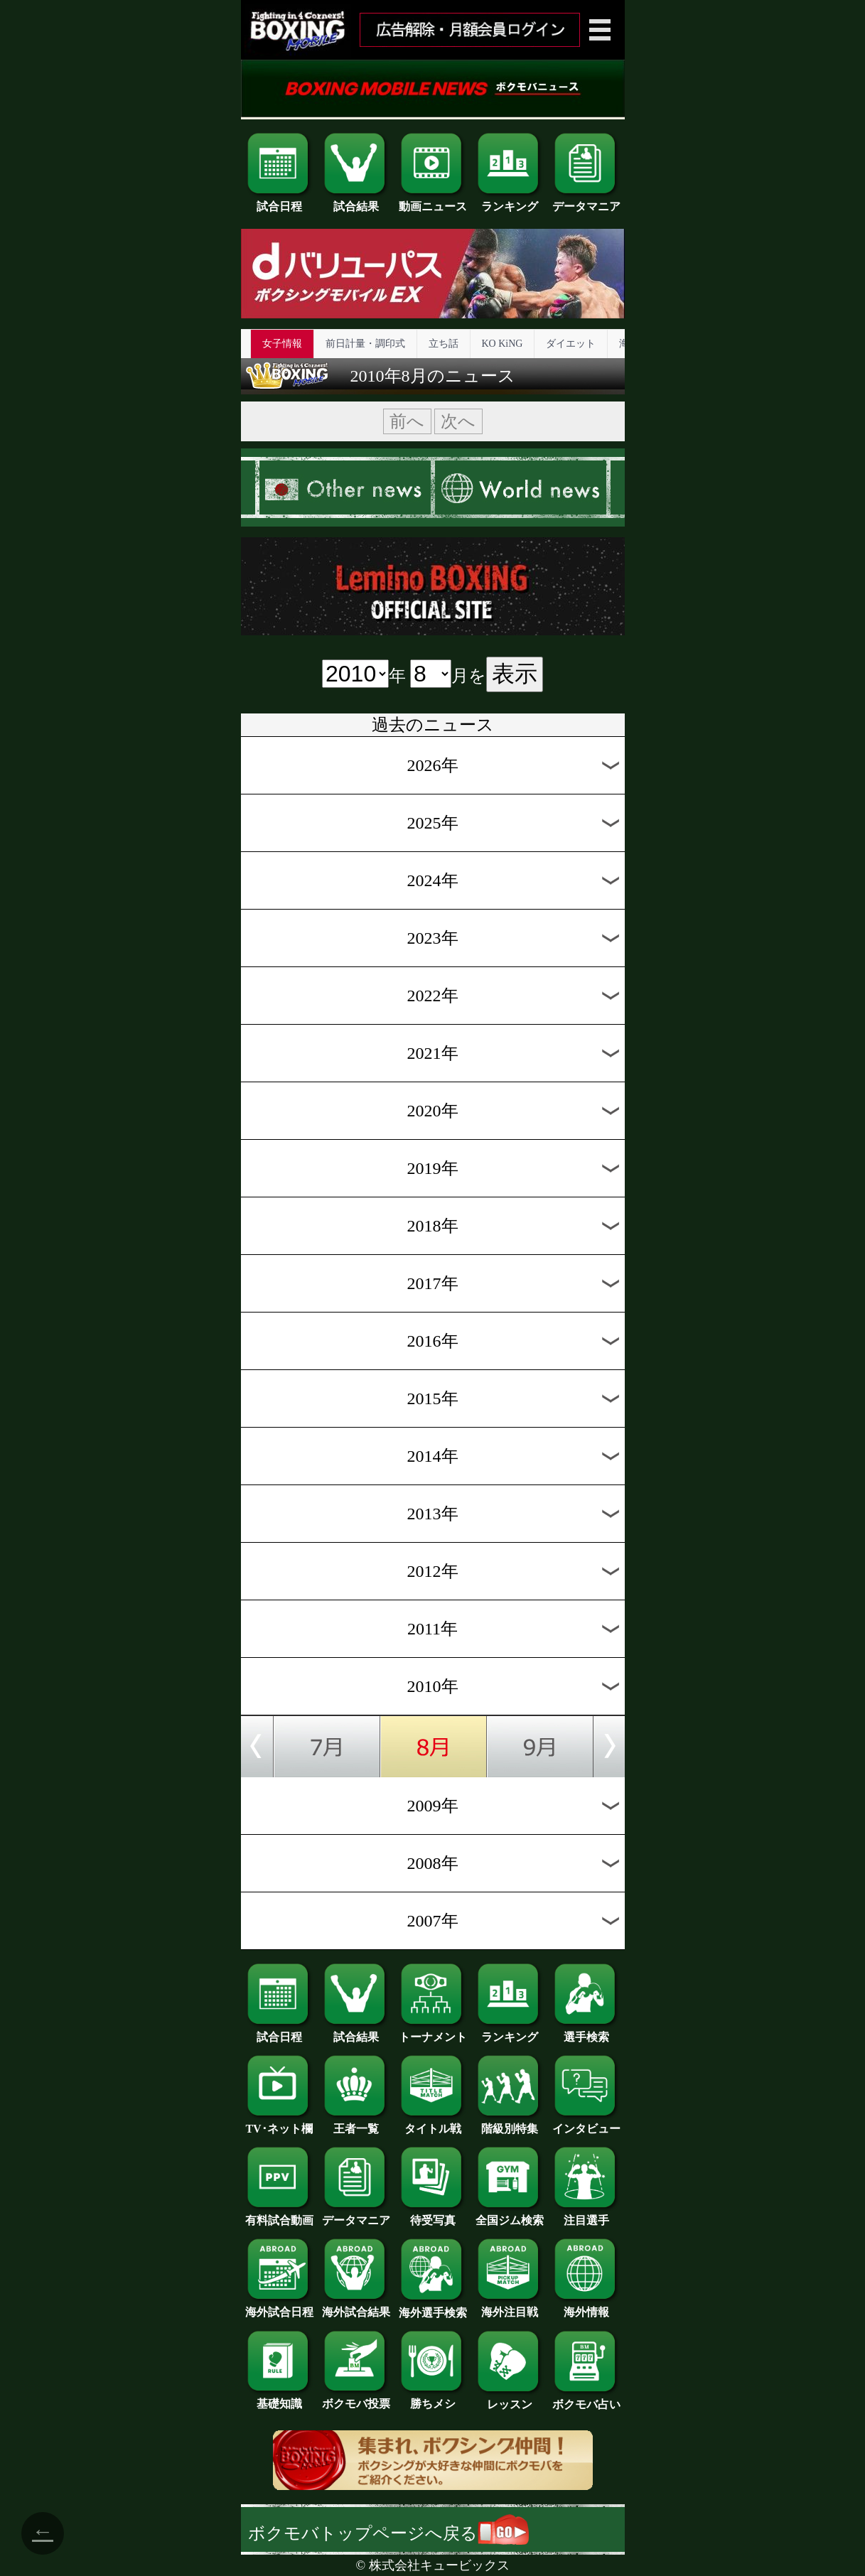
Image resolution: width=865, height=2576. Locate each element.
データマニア (586, 201)
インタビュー (586, 2123)
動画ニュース (433, 201)
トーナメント (433, 2031)
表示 (514, 673)
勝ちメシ (433, 2398)
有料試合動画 (279, 2215)
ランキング (509, 201)
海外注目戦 (509, 2306)
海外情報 (586, 2306)
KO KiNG (502, 343)
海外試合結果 (356, 2306)
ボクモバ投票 (356, 2398)
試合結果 (356, 201)
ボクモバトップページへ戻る (388, 2533)
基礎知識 (279, 2398)
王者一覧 (356, 2123)
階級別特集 (509, 2123)
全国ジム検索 (509, 2215)
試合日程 (279, 201)
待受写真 (433, 2215)
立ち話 (443, 343)
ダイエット (571, 343)
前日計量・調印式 (365, 343)
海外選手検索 (433, 2307)
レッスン (509, 2399)
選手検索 (586, 2031)
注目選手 (586, 2215)
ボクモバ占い (586, 2399)
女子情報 (282, 343)
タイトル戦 (433, 2123)
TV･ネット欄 (279, 2123)
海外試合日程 (279, 2306)
